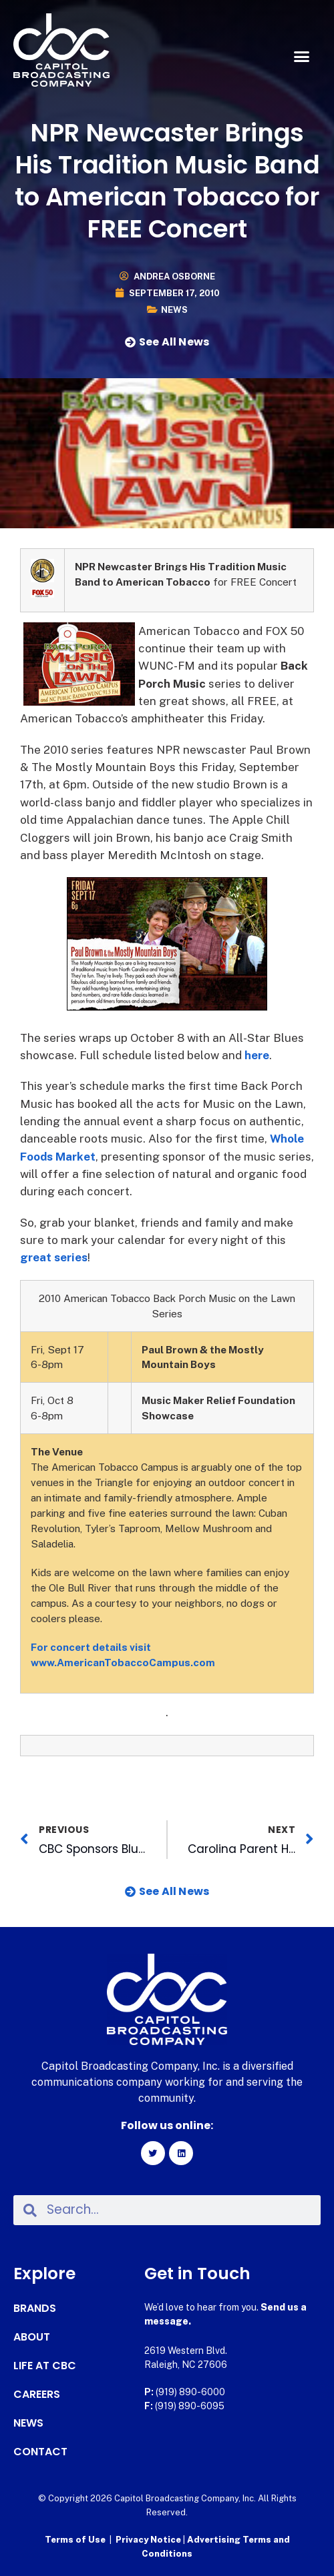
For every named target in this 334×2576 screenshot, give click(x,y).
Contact (40, 2452)
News (174, 310)
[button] (302, 56)
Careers (36, 2394)
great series (54, 1257)
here (256, 1055)
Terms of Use (75, 2540)
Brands (34, 2308)
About (31, 2337)
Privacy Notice (149, 2540)
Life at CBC (44, 2366)
